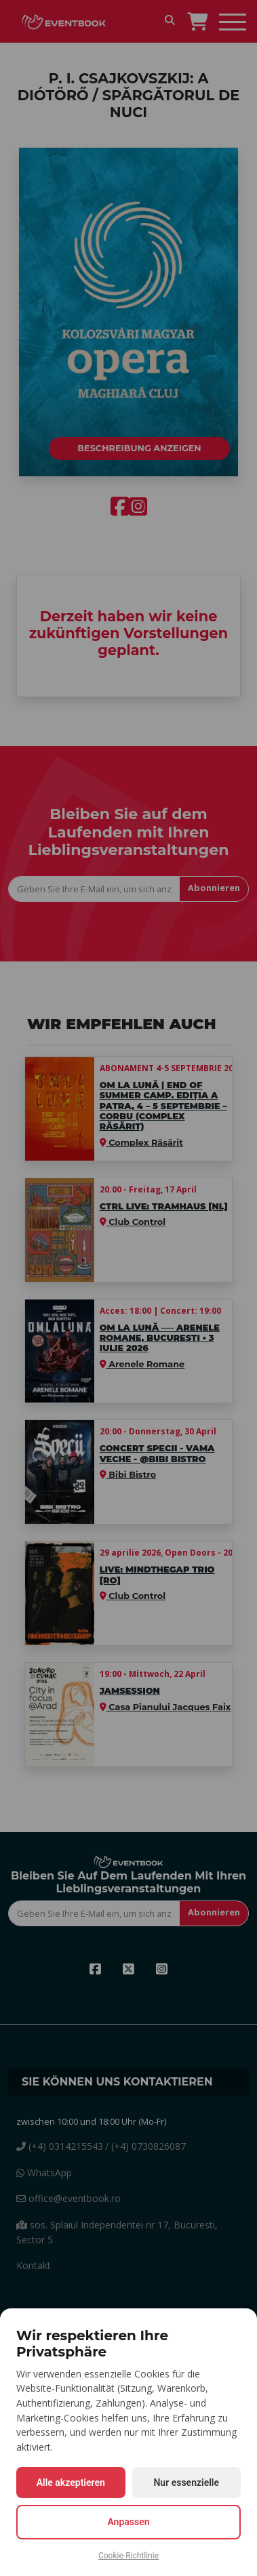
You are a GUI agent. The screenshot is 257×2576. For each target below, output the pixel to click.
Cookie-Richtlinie (128, 2555)
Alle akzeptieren (71, 2482)
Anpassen (128, 2521)
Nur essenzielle (186, 2482)
